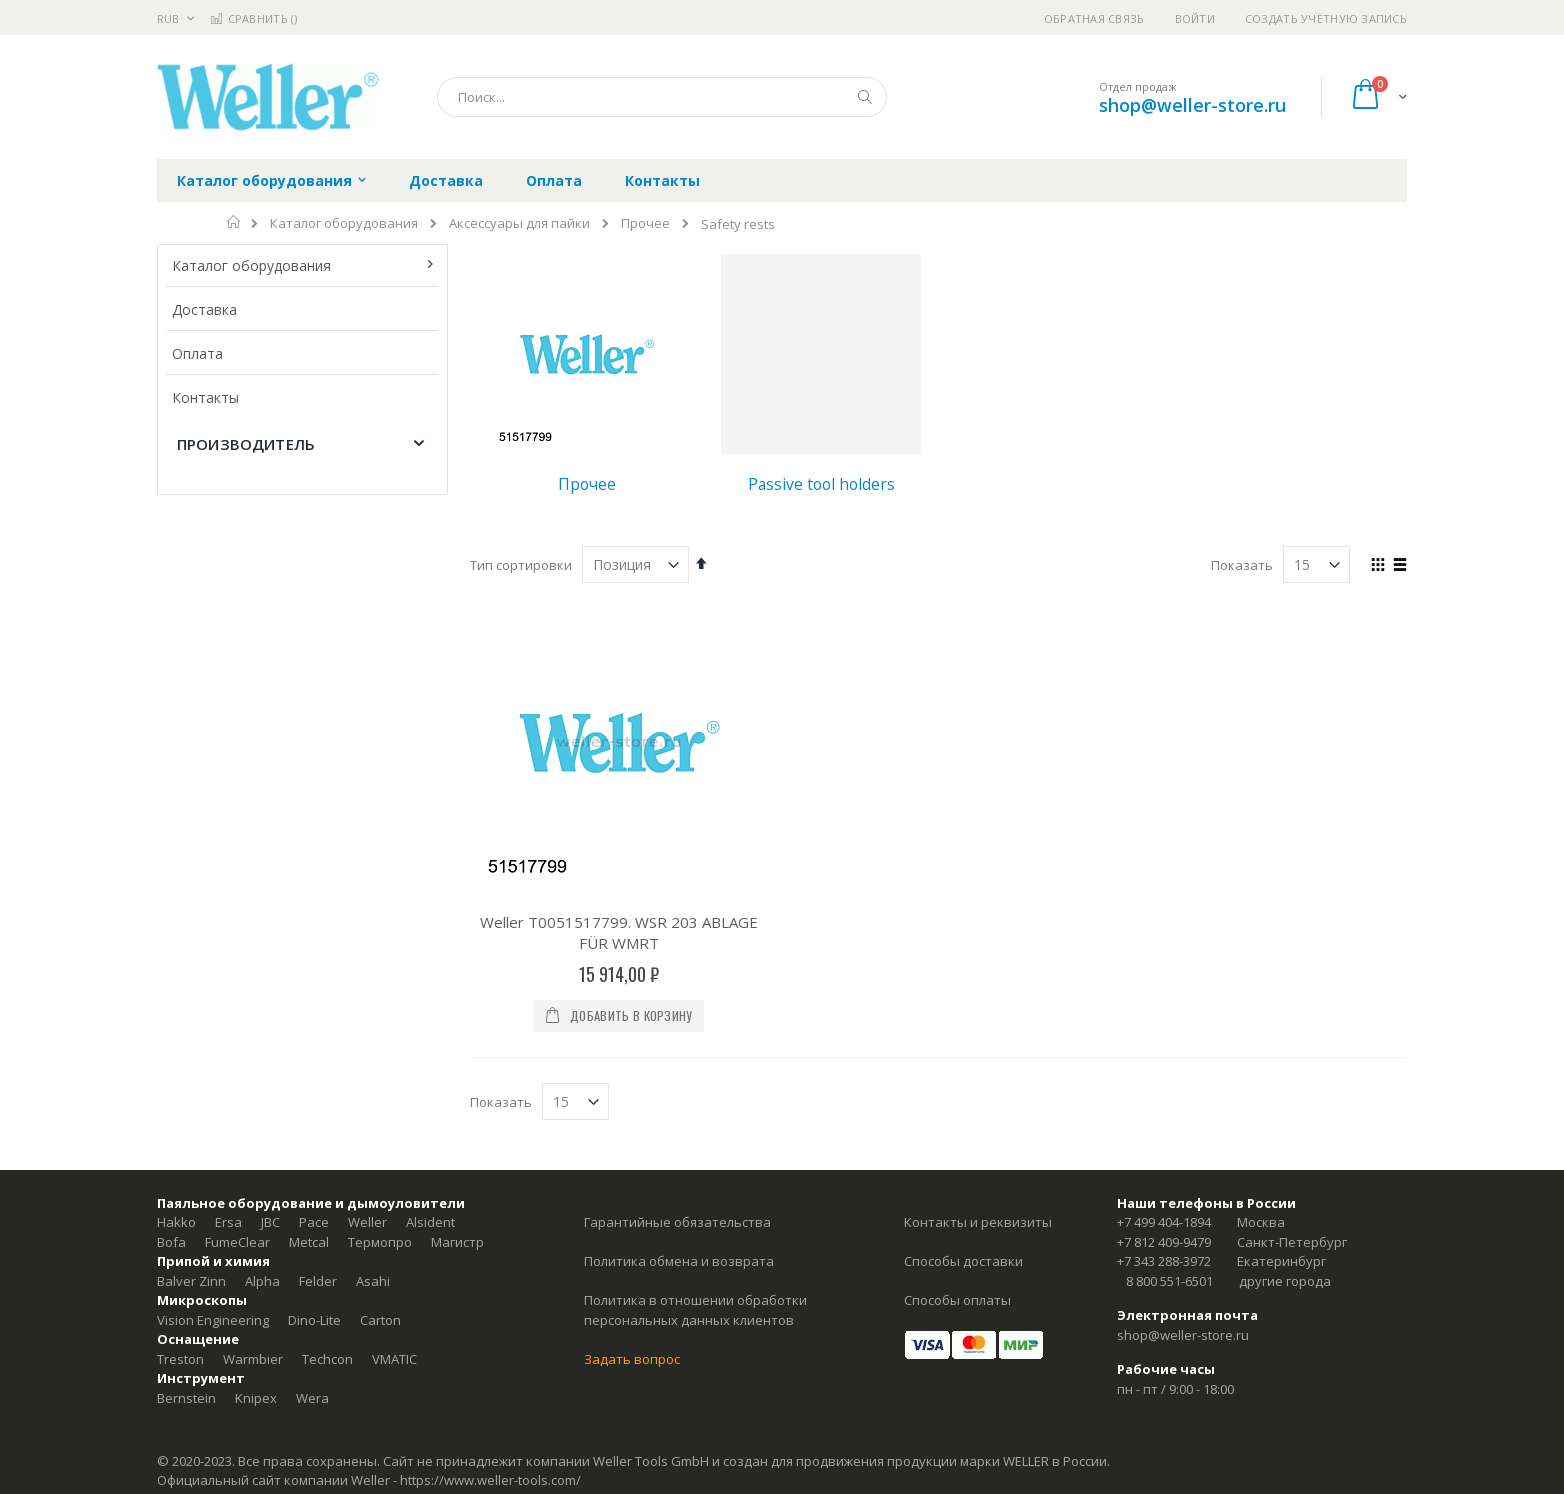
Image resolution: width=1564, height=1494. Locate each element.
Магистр (457, 1242)
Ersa (228, 1222)
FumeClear (237, 1242)
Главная (234, 222)
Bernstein (186, 1398)
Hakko (176, 1222)
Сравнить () (253, 18)
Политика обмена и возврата (679, 1261)
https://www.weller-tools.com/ (490, 1480)
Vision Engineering (213, 1320)
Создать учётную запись (1326, 18)
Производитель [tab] (246, 444)
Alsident (430, 1222)
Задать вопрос (632, 1359)
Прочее (645, 223)
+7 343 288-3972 (1164, 1261)
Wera (312, 1398)
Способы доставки (963, 1261)
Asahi (373, 1281)
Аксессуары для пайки (519, 223)
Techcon (327, 1359)
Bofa (171, 1242)
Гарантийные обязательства (677, 1222)
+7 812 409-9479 (1164, 1242)
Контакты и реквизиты (978, 1222)
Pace (314, 1222)
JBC (270, 1222)
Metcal (309, 1242)
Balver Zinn (191, 1281)
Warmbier (253, 1359)
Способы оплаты (957, 1300)
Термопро (380, 1242)
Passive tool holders (821, 484)
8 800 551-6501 (1169, 1281)
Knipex (256, 1398)
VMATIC (394, 1359)
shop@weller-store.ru (1192, 105)
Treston (180, 1359)
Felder (318, 1281)
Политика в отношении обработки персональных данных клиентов (695, 1310)
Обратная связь (1094, 18)
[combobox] (662, 97)
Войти (1195, 18)
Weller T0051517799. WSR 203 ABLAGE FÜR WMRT (619, 932)
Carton (380, 1320)
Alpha (262, 1281)
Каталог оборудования (344, 223)
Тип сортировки (521, 565)
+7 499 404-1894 (1164, 1222)
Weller (367, 1222)
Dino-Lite (314, 1320)
